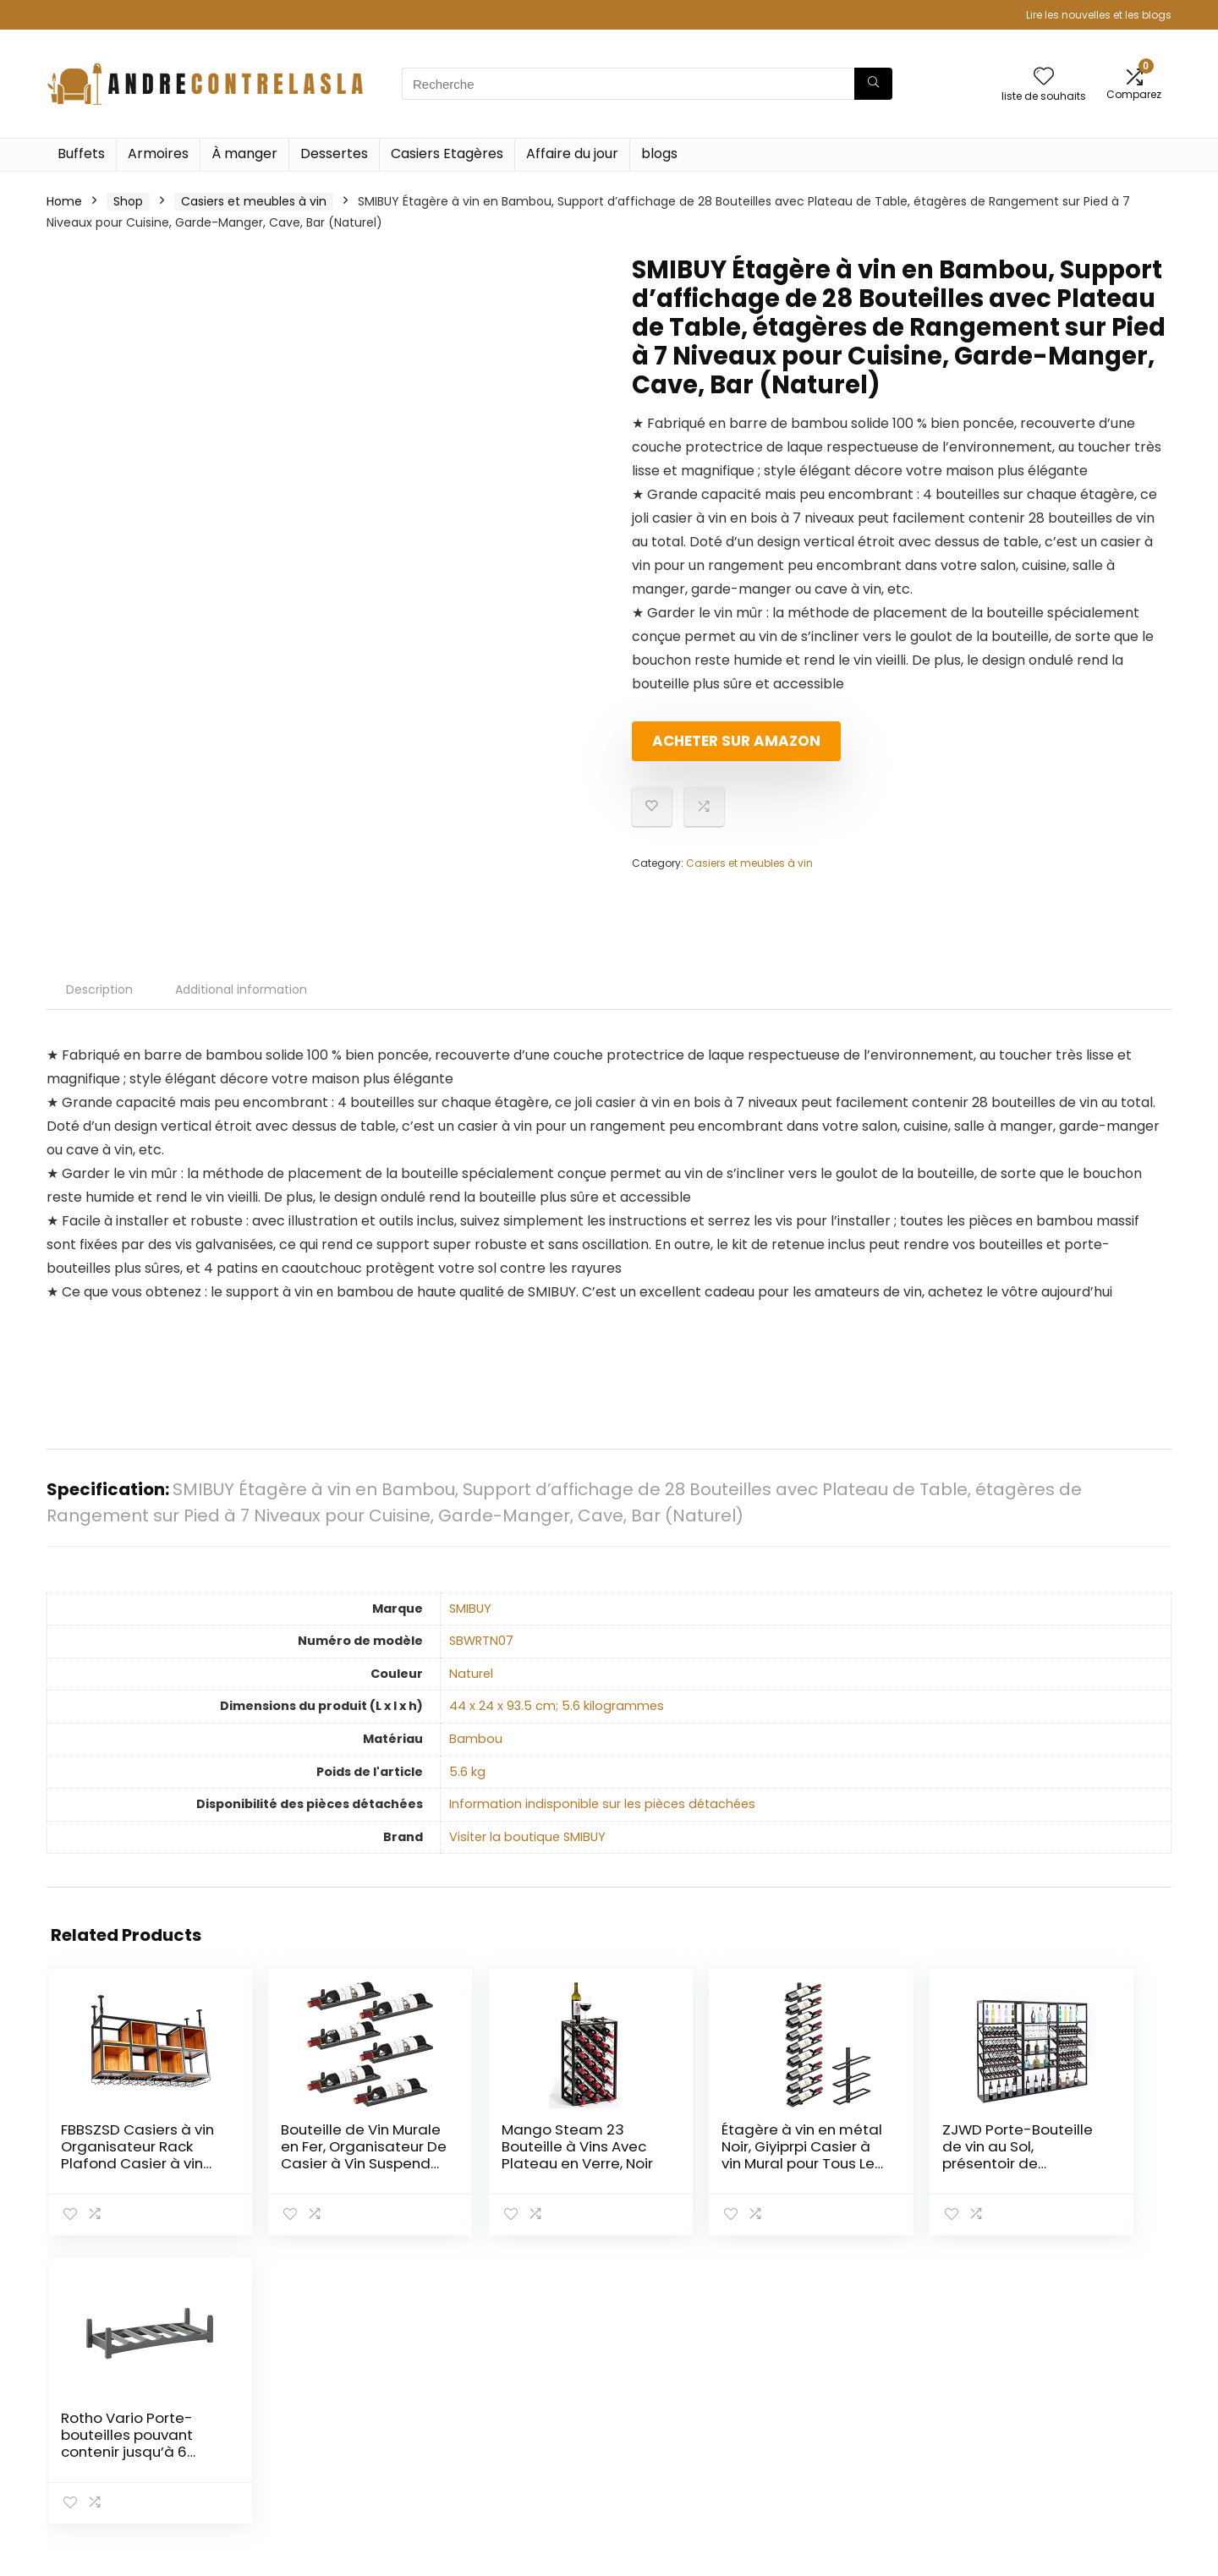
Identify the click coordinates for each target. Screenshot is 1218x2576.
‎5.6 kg (467, 1771)
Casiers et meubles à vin (253, 201)
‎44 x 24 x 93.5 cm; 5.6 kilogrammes (556, 1705)
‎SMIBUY (470, 1608)
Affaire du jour (572, 153)
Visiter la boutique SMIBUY (527, 1836)
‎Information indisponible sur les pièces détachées (602, 1803)
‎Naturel (471, 1673)
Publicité (845, 2478)
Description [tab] (99, 989)
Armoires (158, 153)
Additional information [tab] (241, 989)
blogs (659, 153)
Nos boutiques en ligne (886, 2455)
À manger (244, 153)
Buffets (81, 153)
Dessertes (334, 153)
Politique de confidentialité (1081, 2384)
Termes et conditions (1065, 2407)
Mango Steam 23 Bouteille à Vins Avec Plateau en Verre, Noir (501, 2154)
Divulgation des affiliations (1080, 2431)
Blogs (835, 2431)
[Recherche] (873, 84)
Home (64, 201)
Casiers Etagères (447, 153)
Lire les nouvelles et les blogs (1098, 15)
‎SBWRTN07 (481, 1640)
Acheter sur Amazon (729, 748)
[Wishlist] (1044, 77)
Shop (128, 201)
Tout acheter (859, 2407)
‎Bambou (475, 1738)
